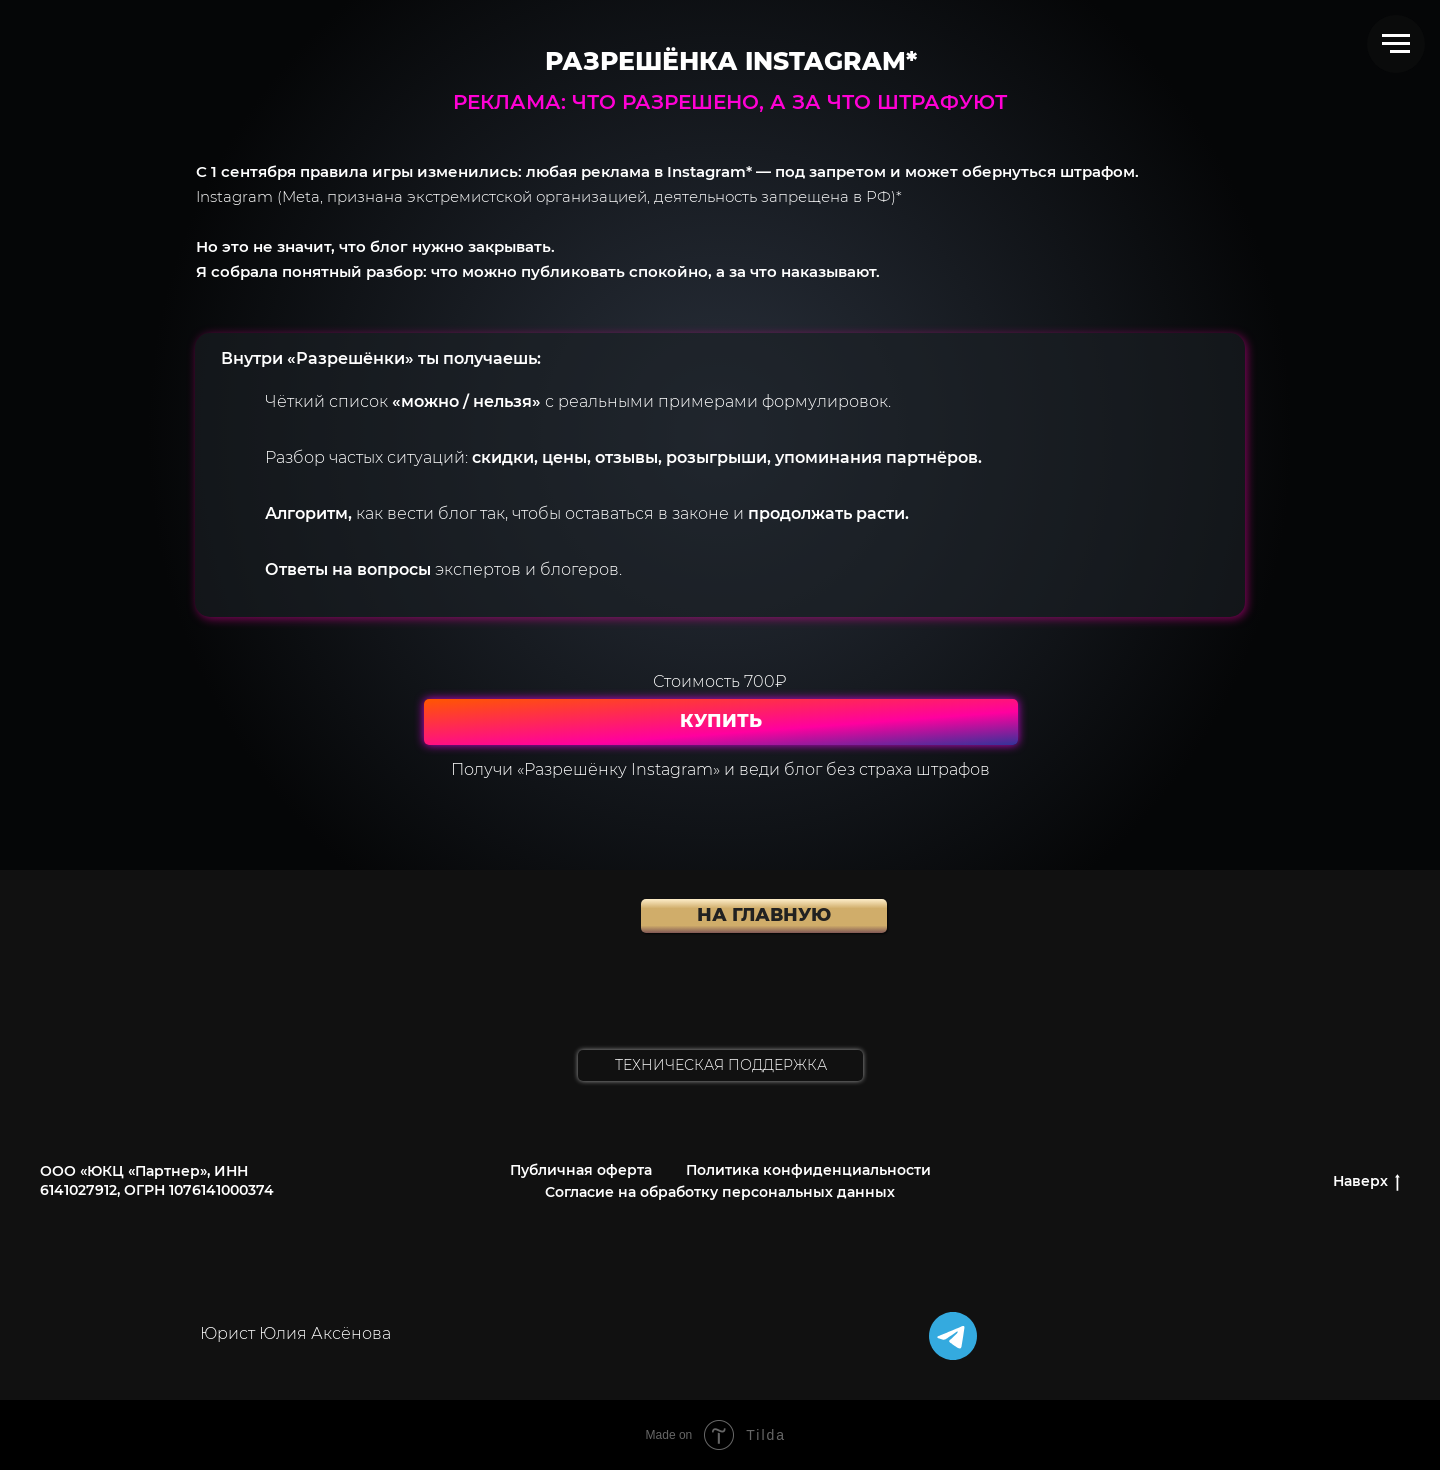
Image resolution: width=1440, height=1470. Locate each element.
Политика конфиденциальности (808, 1170)
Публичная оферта (581, 1170)
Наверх (1366, 1181)
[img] (953, 1336)
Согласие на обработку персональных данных (720, 1192)
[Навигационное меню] (1396, 44)
